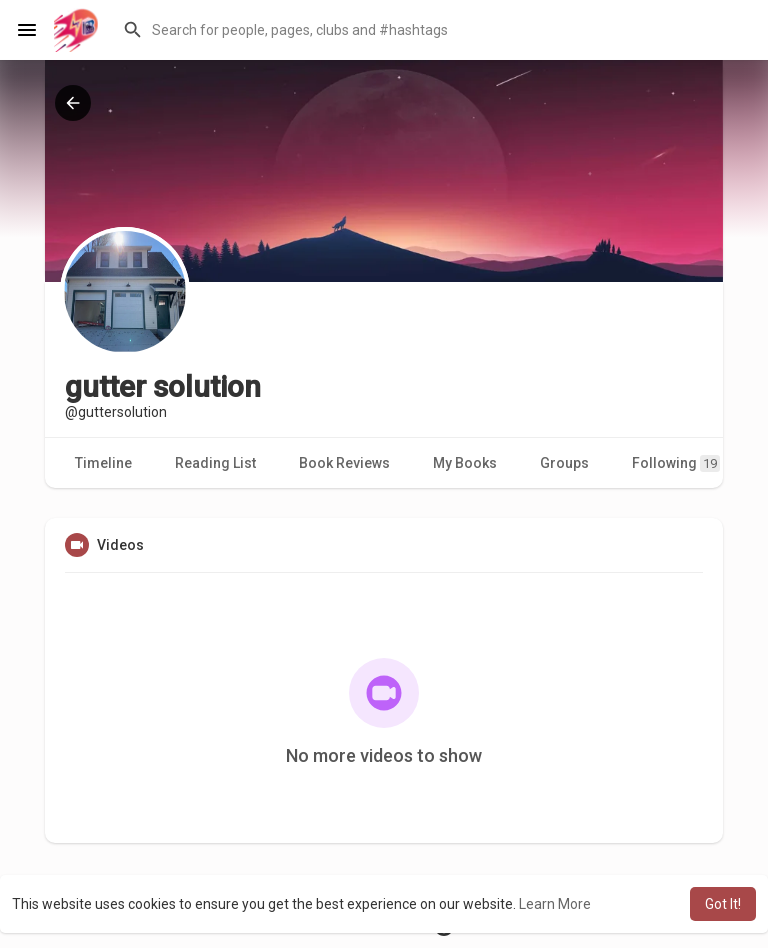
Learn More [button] (555, 904)
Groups (564, 463)
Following (676, 463)
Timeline (103, 463)
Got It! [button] (723, 904)
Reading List (215, 463)
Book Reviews (344, 463)
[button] (433, 30)
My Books (465, 463)
